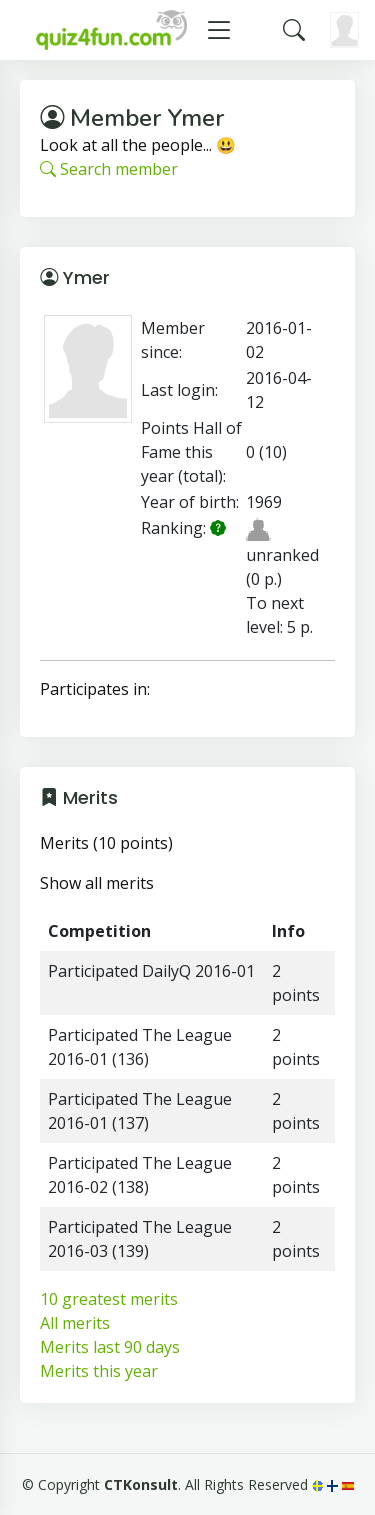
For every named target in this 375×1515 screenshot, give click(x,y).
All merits (75, 1323)
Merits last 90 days (110, 1347)
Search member (109, 169)
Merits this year (99, 1371)
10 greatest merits (109, 1299)
